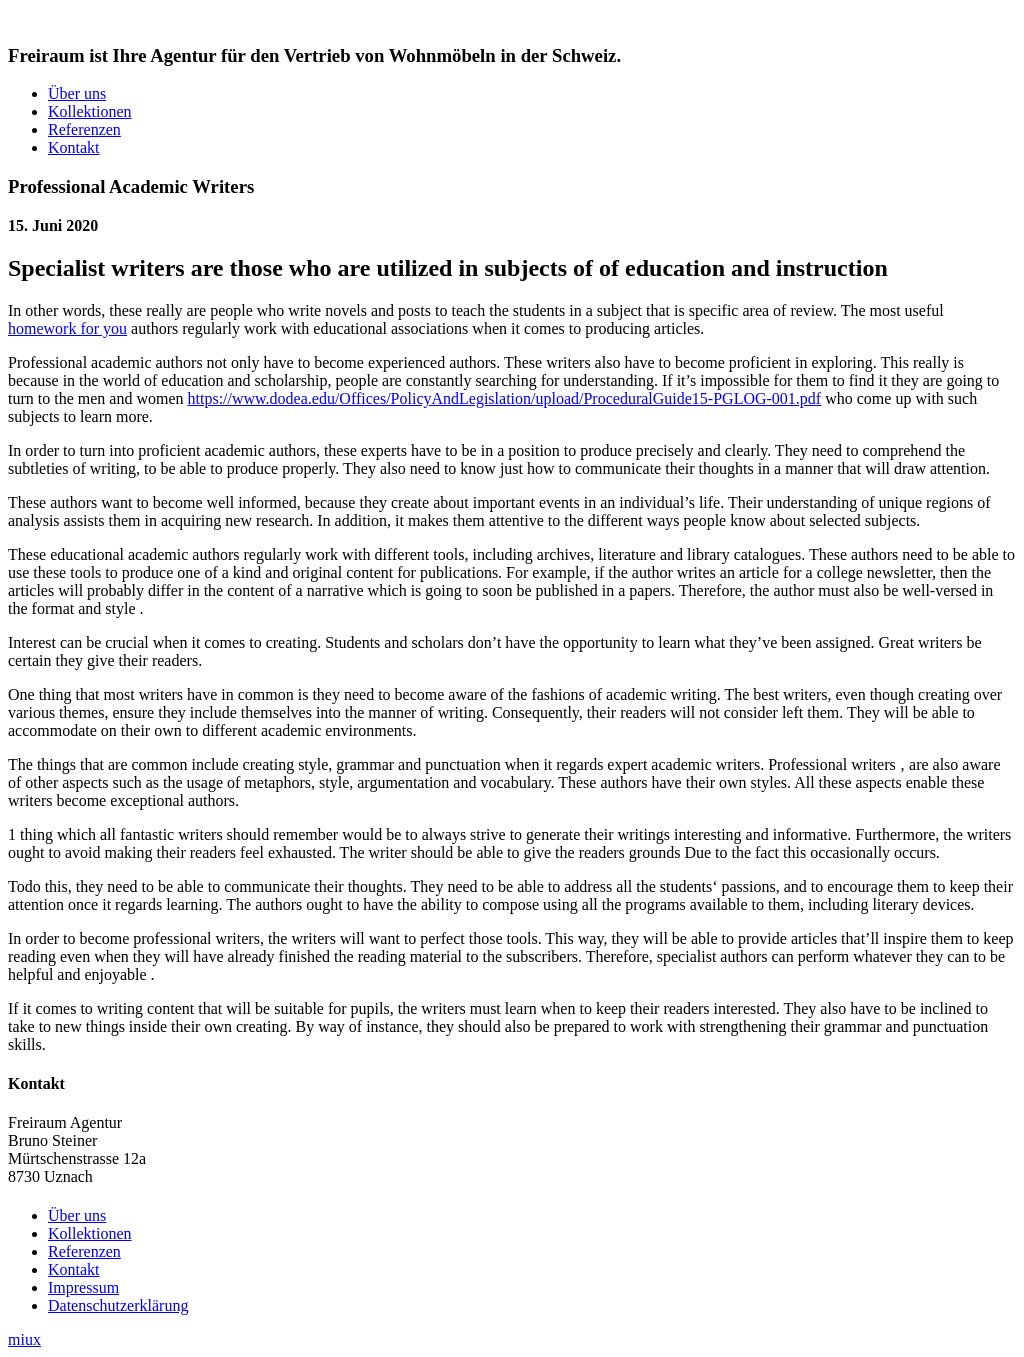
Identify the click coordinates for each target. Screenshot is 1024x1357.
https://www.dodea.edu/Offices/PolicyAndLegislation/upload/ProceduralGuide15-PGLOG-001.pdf (505, 398)
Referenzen (84, 129)
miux (24, 1339)
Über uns (77, 93)
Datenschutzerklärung (118, 1305)
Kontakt (74, 147)
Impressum (83, 1287)
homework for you (67, 328)
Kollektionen (90, 111)
